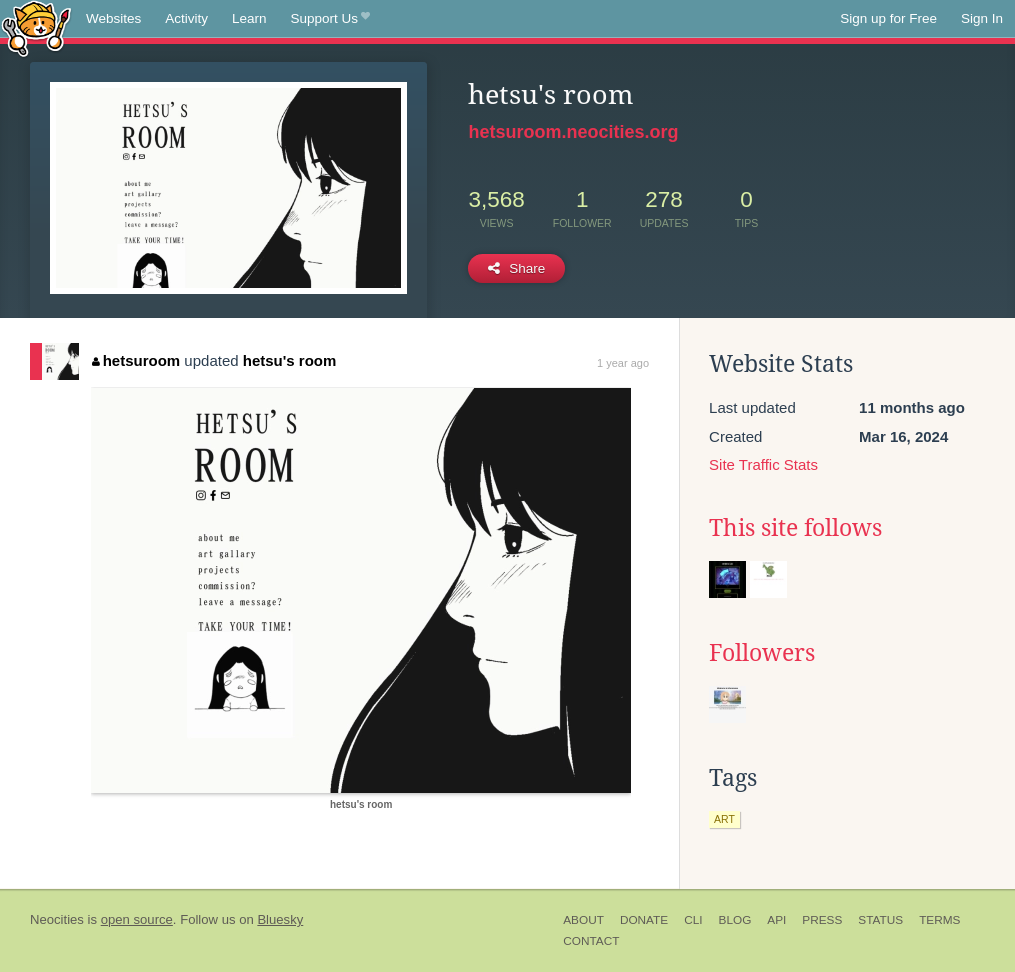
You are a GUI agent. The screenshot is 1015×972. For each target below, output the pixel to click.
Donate (644, 920)
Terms (939, 920)
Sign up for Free (888, 18)
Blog (735, 920)
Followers (762, 653)
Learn (249, 18)
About (583, 920)
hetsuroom (136, 360)
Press (822, 920)
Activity (186, 18)
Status (880, 920)
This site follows (795, 528)
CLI (693, 920)
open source (137, 919)
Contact (591, 941)
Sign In (982, 18)
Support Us (330, 19)
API (776, 920)
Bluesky (280, 919)
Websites (113, 18)
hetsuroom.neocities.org (573, 132)
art (724, 819)
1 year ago (623, 363)
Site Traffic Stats (763, 464)
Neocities (57, 919)
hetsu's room (290, 360)
